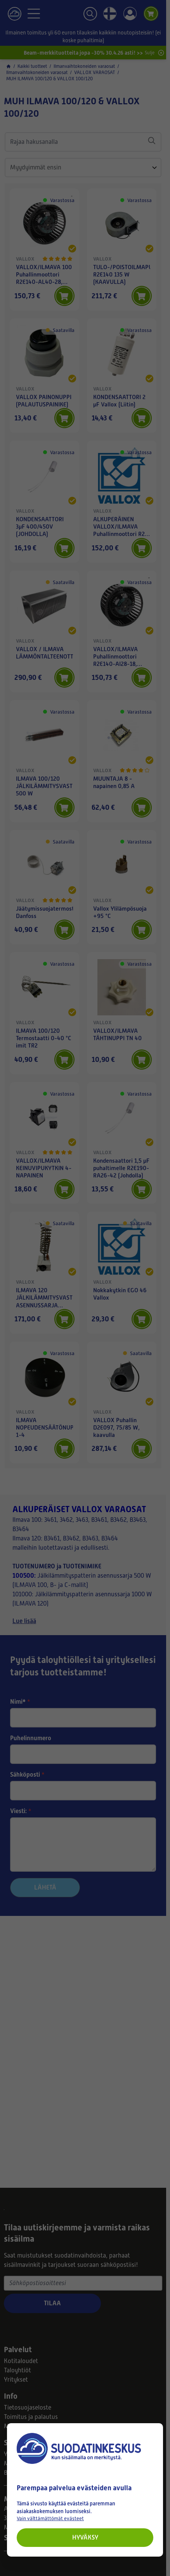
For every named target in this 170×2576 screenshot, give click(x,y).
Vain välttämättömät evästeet (50, 2518)
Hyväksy (85, 2537)
